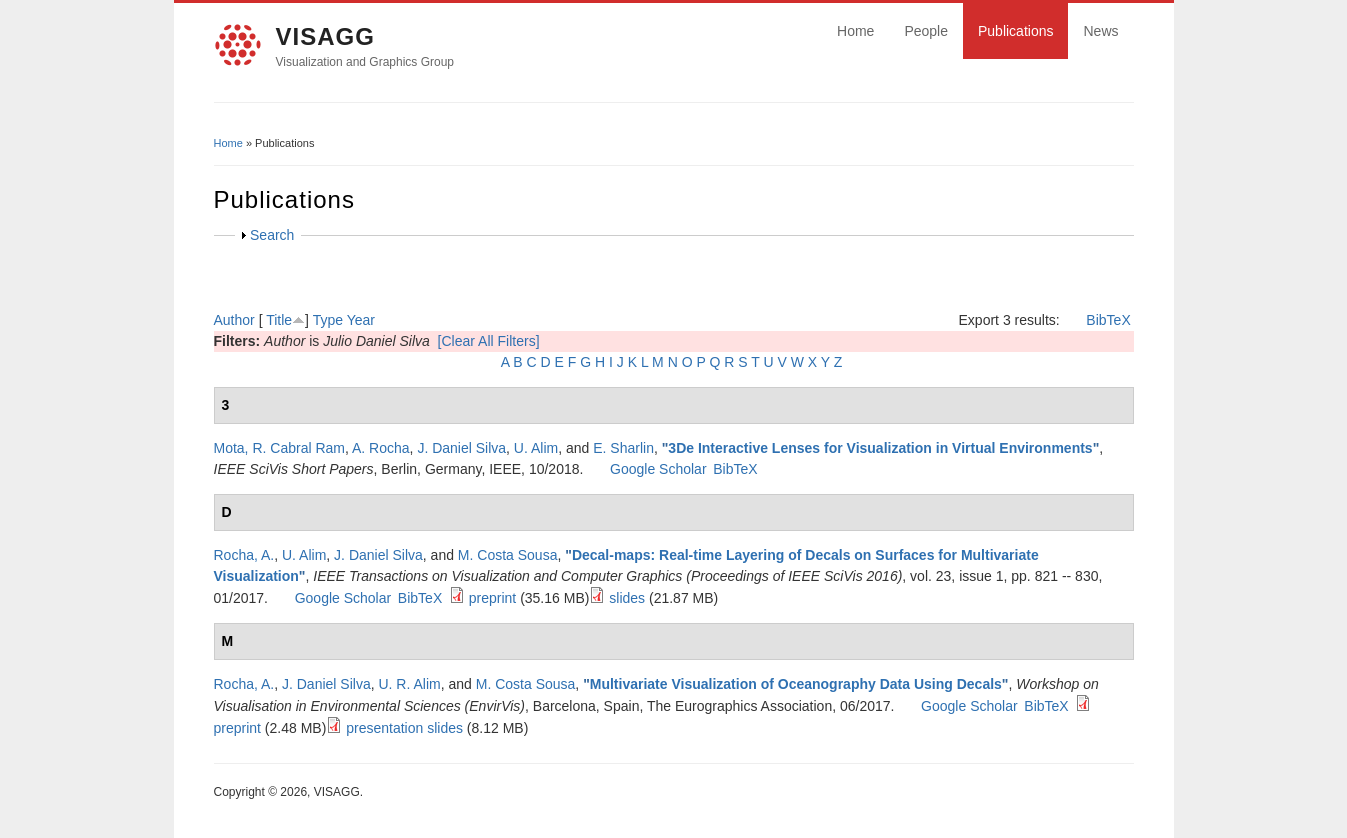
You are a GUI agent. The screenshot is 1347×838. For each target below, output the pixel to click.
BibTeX (1108, 320)
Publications (1016, 31)
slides (627, 598)
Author (234, 320)
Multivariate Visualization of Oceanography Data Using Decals (796, 684)
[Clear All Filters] (489, 341)
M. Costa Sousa (508, 555)
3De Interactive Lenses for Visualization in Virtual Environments (880, 448)
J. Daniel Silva (461, 448)
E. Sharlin (623, 448)
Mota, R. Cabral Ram (279, 448)
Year (361, 320)
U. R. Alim (409, 684)
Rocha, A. (244, 555)
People (926, 31)
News (1100, 31)
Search (272, 235)
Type (328, 320)
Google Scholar (658, 469)
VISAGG (325, 36)
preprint (492, 598)
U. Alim (536, 448)
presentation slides (404, 728)
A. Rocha (381, 448)
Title (279, 320)
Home (855, 31)
